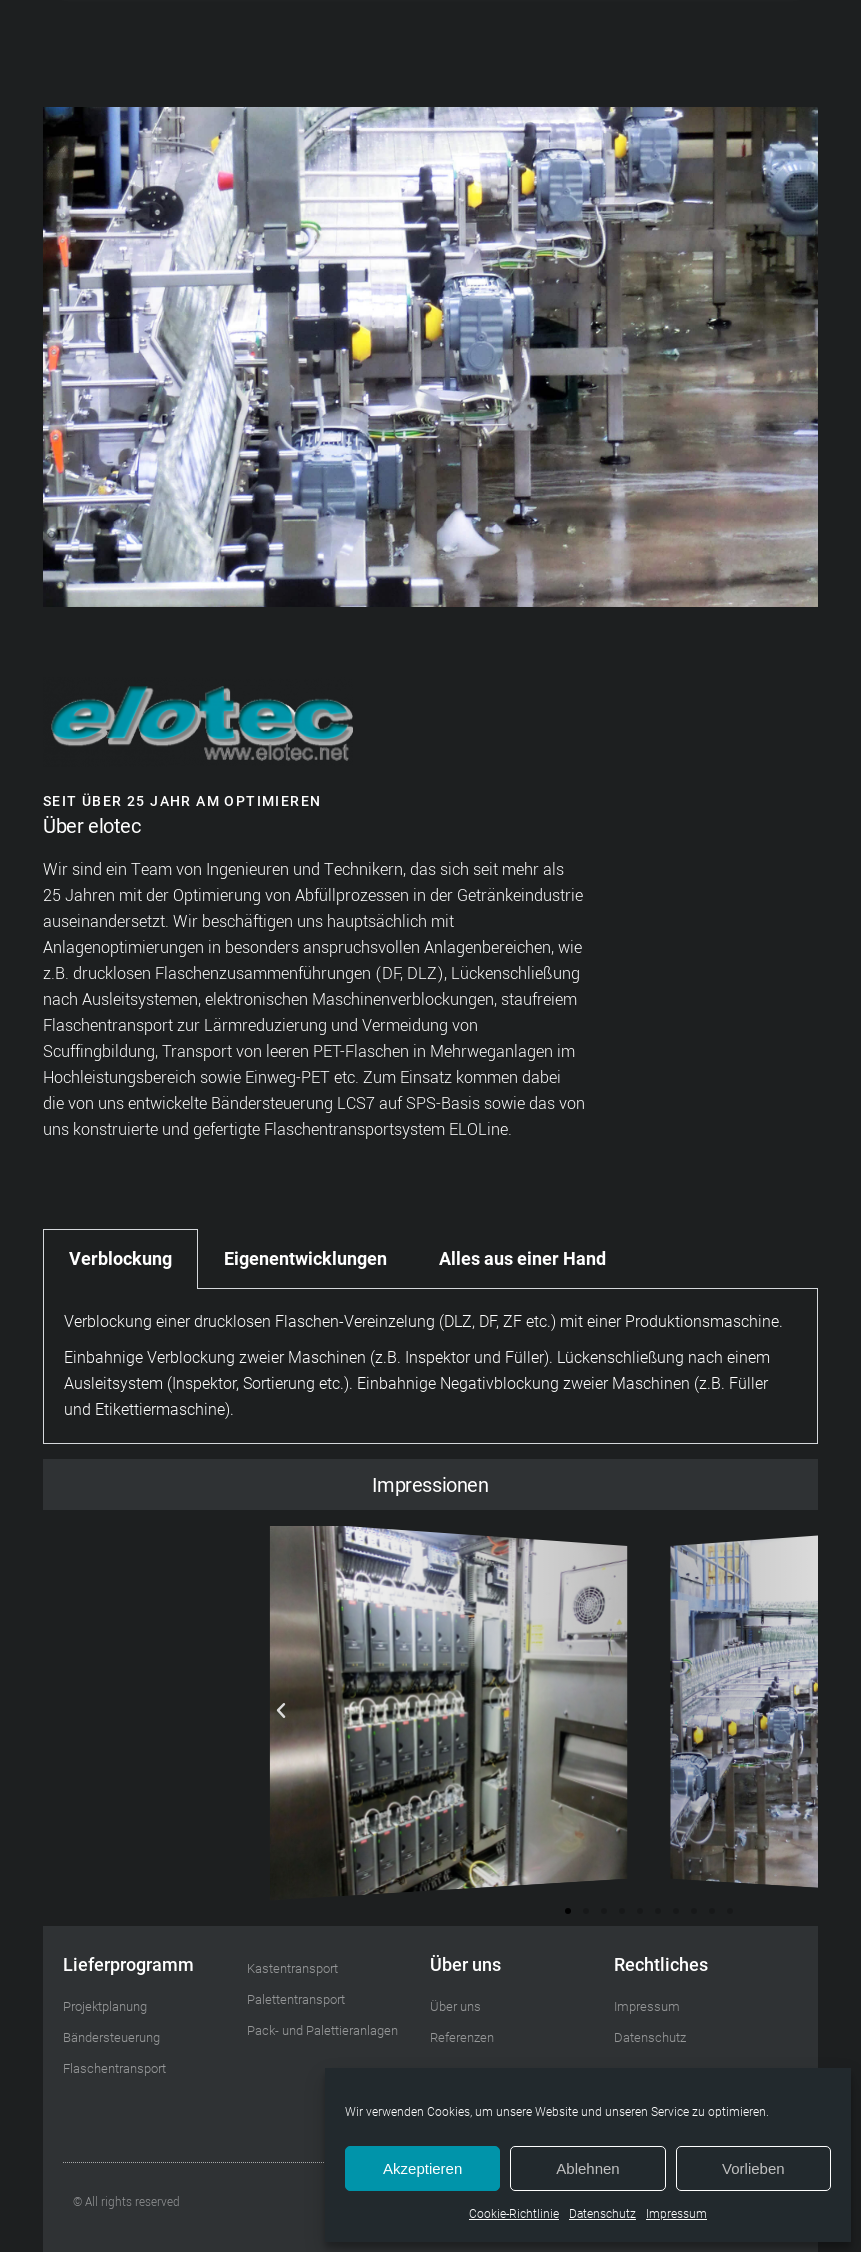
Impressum (676, 2214)
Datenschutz (602, 2214)
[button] (624, 64)
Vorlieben (753, 2168)
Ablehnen (587, 2168)
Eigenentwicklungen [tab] (305, 1258)
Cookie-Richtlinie (514, 2214)
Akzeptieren (422, 2168)
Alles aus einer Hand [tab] (522, 1258)
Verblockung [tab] (120, 1258)
